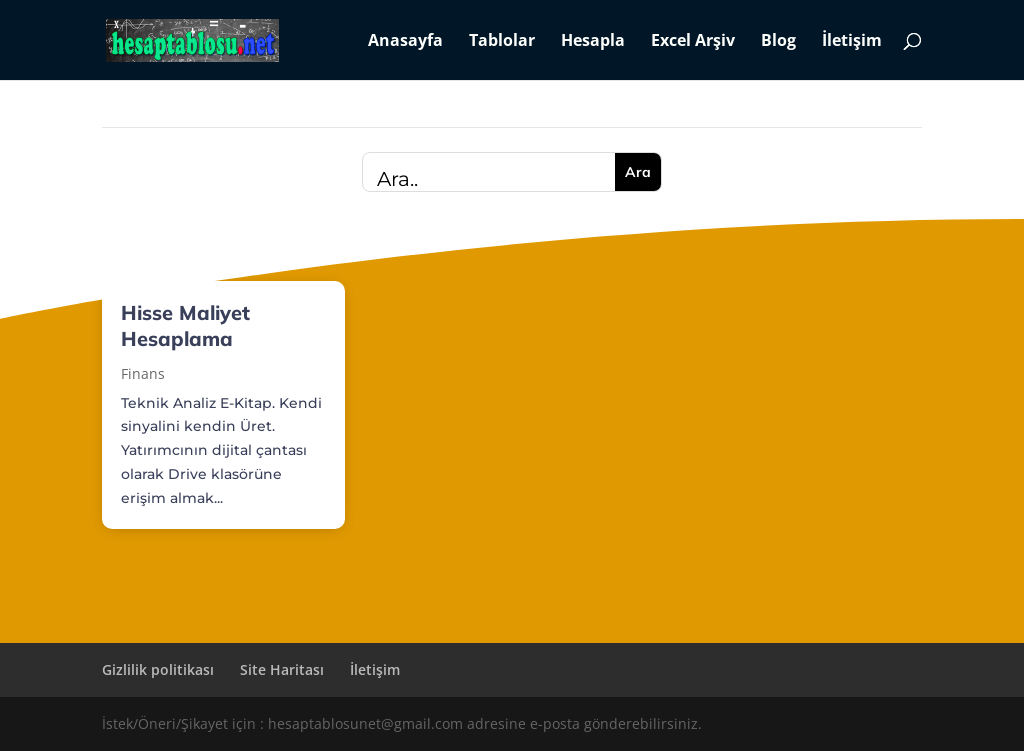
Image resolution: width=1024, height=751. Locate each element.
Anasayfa (405, 42)
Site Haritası (282, 669)
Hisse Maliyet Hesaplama (185, 325)
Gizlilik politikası (158, 669)
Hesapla (593, 42)
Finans (143, 373)
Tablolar (502, 42)
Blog (778, 42)
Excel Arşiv (693, 42)
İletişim (852, 42)
